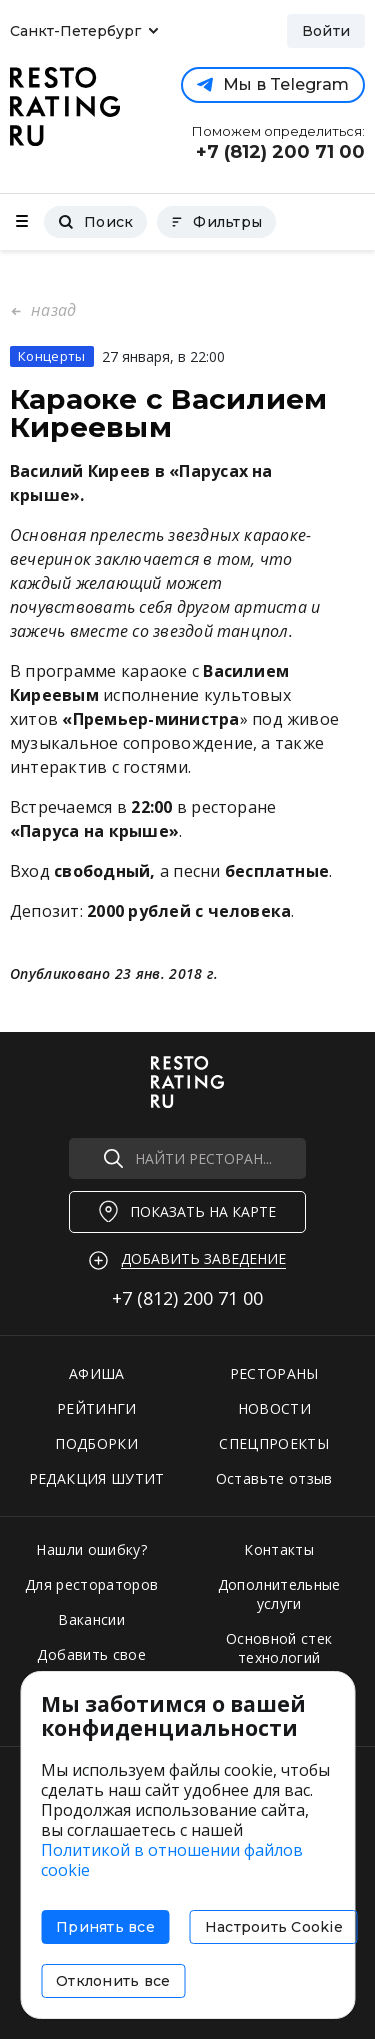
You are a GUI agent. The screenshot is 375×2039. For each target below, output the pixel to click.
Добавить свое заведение (91, 1664)
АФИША (97, 1373)
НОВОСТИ (274, 1408)
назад (51, 310)
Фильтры (216, 222)
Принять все (105, 1927)
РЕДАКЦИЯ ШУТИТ (97, 1478)
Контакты (279, 1549)
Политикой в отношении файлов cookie (172, 1860)
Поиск (95, 222)
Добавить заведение (203, 1258)
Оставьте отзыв (274, 1478)
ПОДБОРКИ (96, 1443)
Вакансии (91, 1619)
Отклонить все (113, 1981)
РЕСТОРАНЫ (274, 1373)
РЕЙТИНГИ (97, 1408)
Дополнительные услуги (279, 1594)
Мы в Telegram (273, 84)
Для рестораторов (92, 1584)
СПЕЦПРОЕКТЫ (274, 1443)
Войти (326, 31)
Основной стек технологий (279, 1648)
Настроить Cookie (274, 1927)
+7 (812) (187, 1298)
